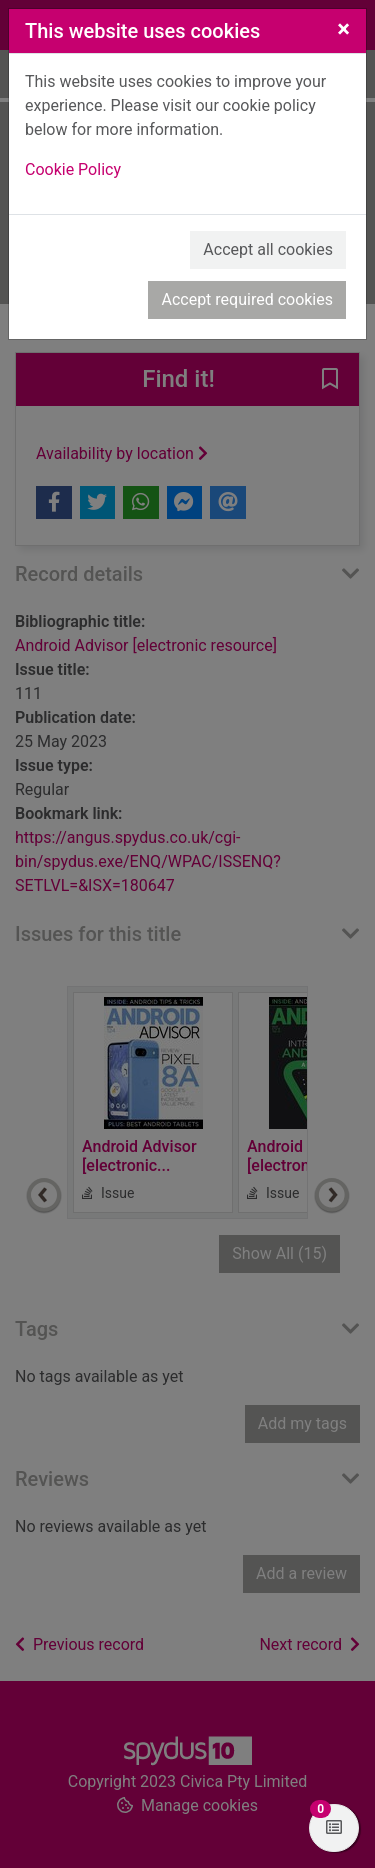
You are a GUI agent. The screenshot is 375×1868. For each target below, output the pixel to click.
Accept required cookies (247, 299)
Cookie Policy (73, 169)
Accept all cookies (268, 249)
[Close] (343, 29)
